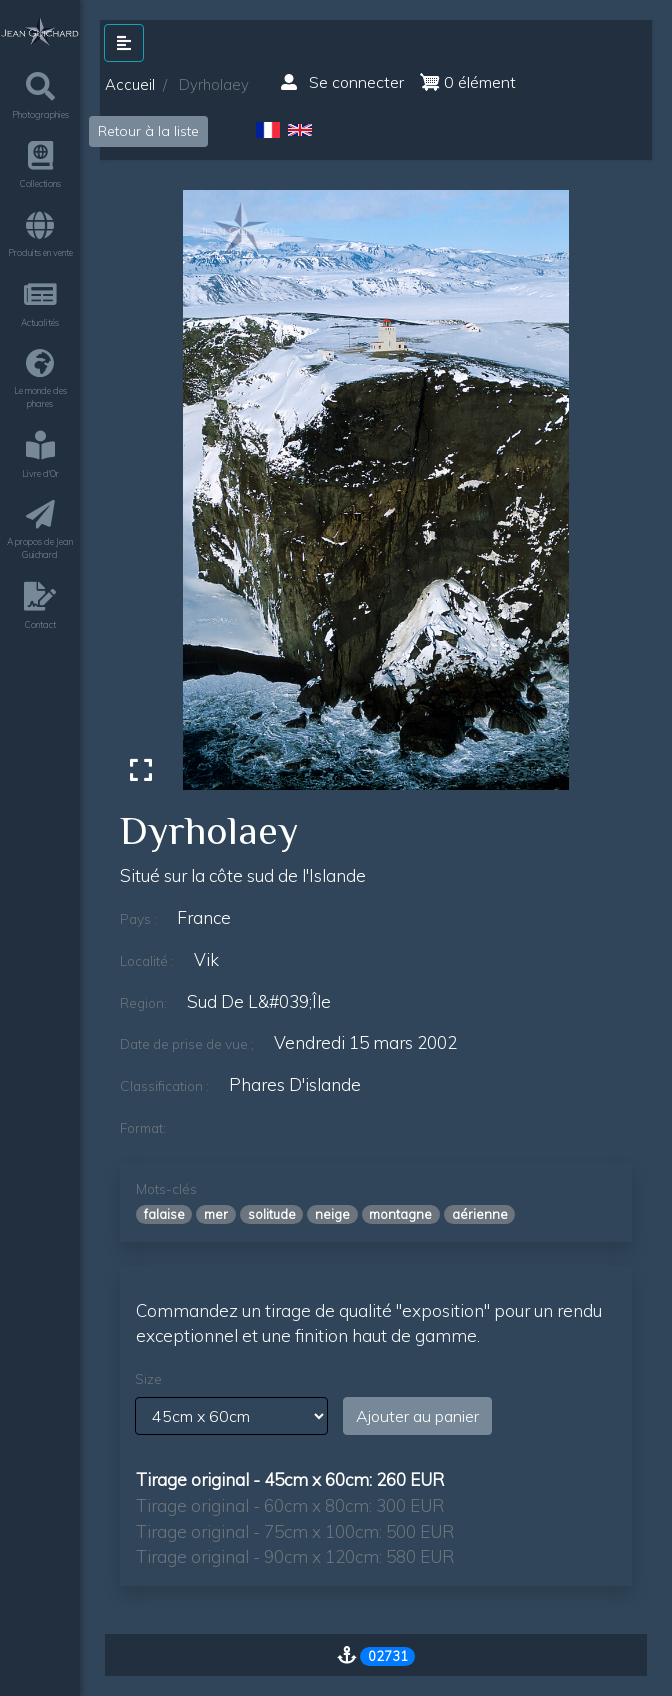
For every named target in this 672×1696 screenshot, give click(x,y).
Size (148, 1379)
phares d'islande (295, 1084)
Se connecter (342, 82)
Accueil (130, 84)
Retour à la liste (148, 131)
